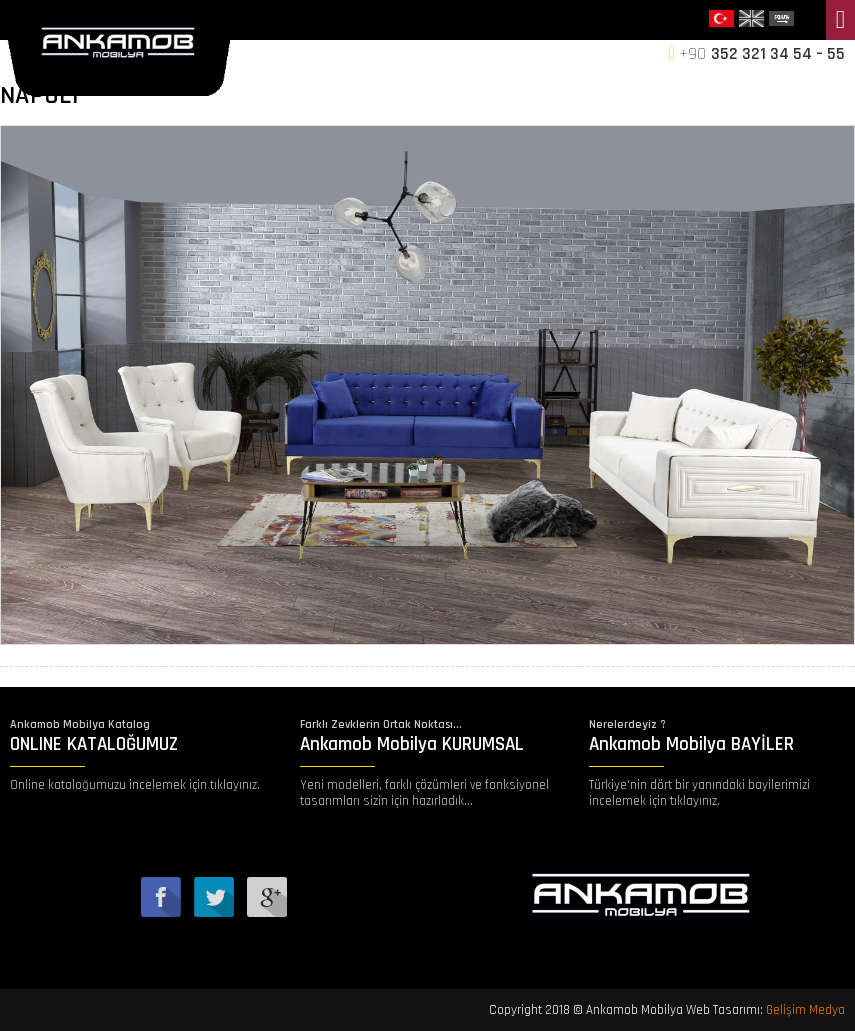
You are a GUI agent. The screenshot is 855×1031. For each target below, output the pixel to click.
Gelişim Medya (805, 1010)
